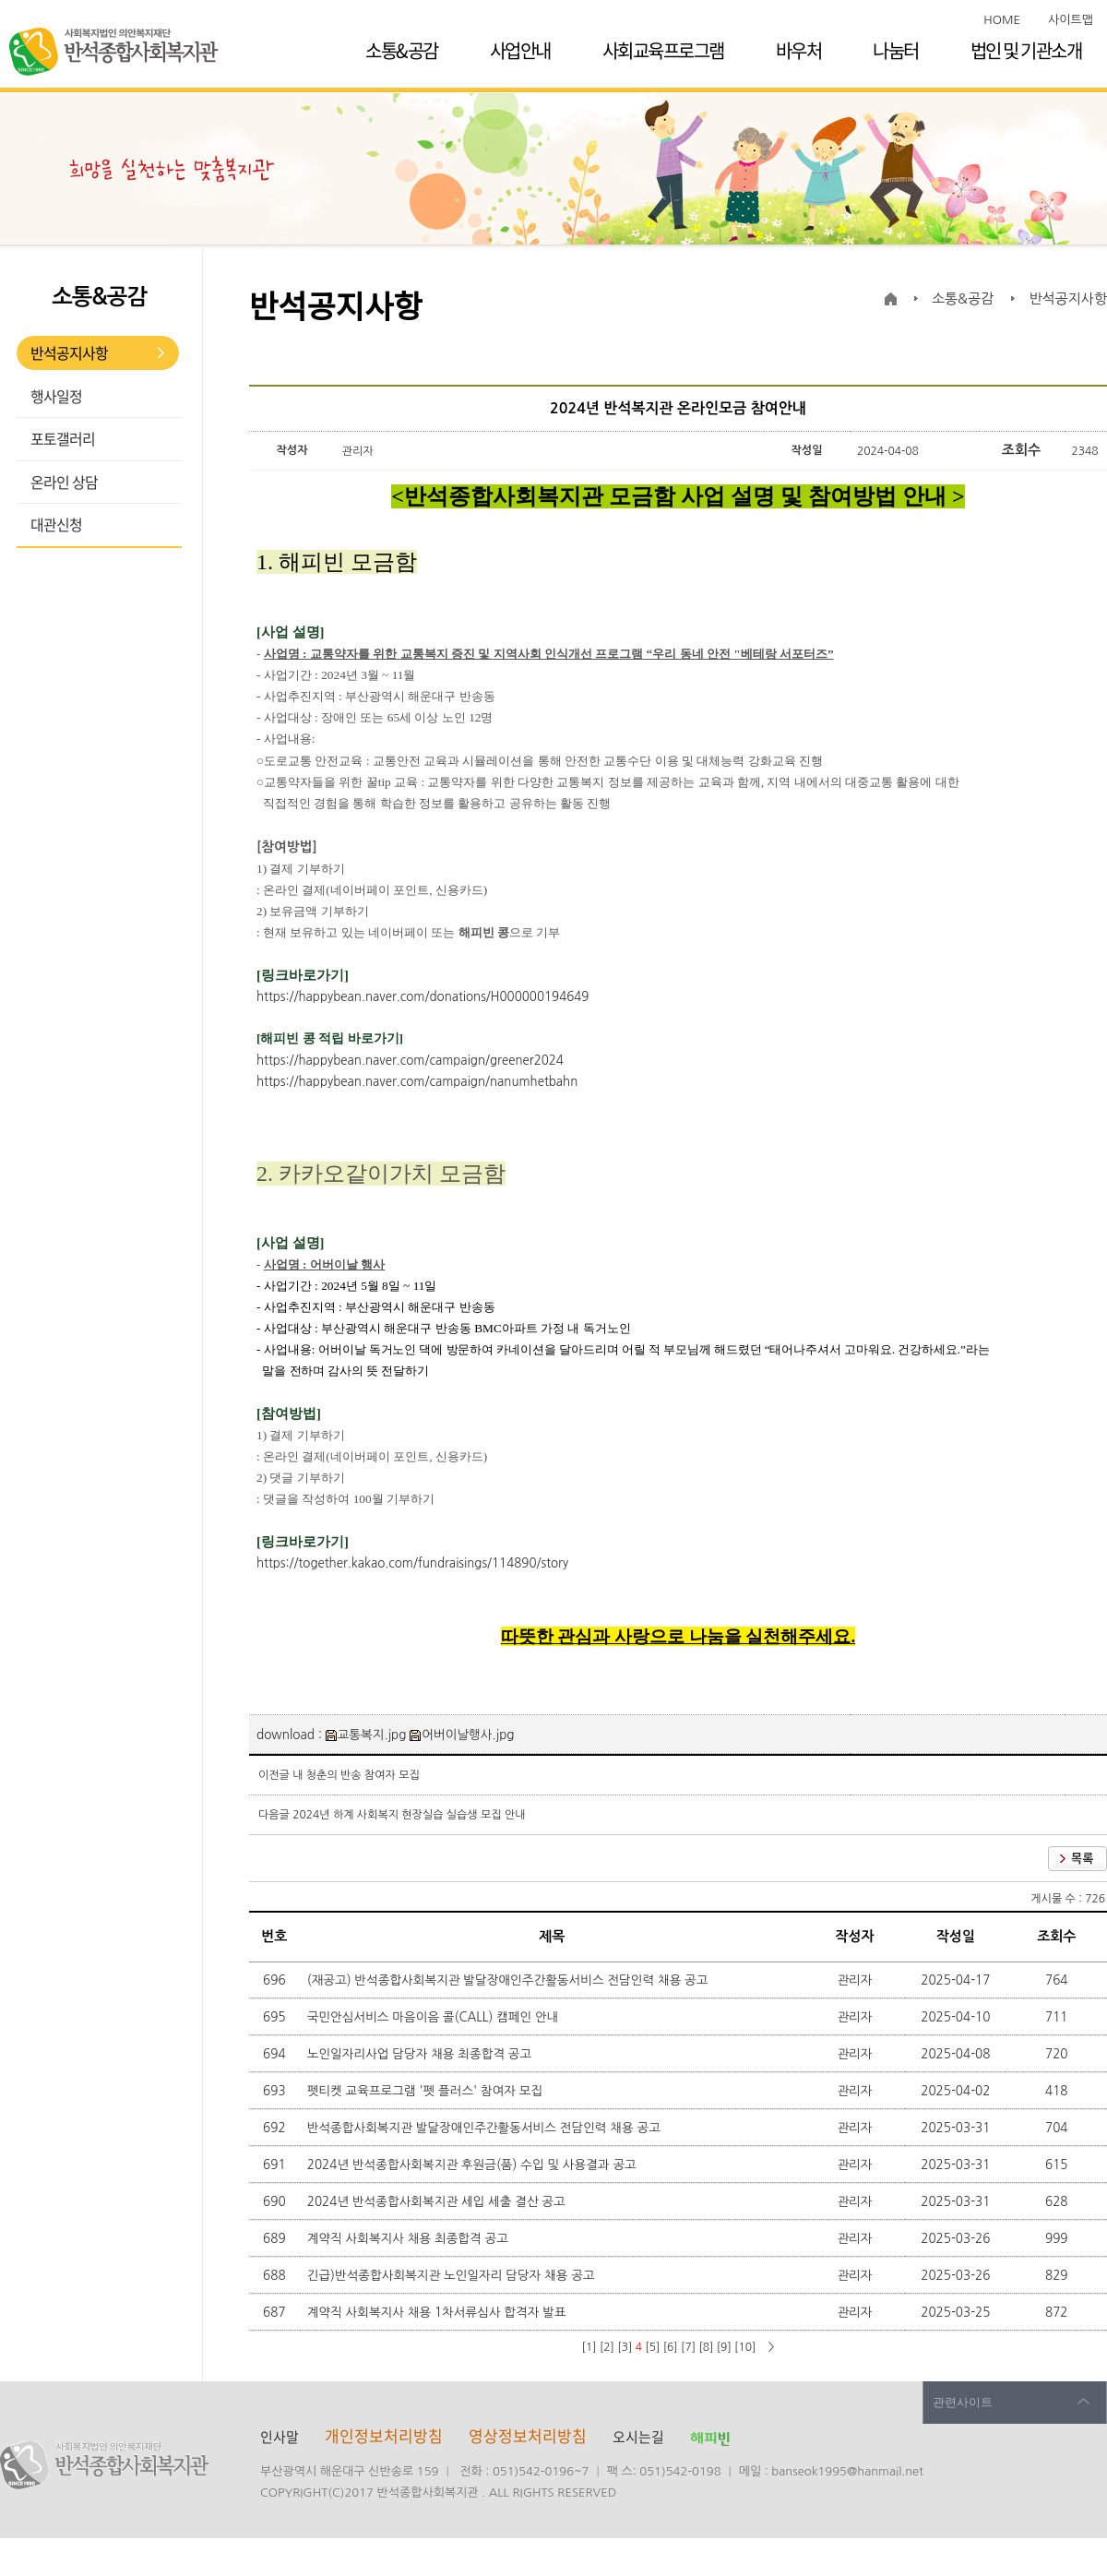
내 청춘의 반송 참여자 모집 (356, 1775)
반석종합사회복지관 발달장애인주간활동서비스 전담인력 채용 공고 (485, 2127)
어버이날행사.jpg (462, 1734)
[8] (705, 2347)
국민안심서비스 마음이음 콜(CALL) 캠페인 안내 (434, 2016)
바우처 (799, 50)
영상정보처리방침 (529, 2435)
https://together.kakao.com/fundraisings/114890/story (412, 1563)
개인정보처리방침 (384, 2435)
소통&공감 (401, 50)
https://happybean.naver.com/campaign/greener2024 (410, 1061)
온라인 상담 (64, 482)
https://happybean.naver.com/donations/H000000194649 (422, 997)
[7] (688, 2347)
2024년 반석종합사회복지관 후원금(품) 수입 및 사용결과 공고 (473, 2164)
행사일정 (56, 396)
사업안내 (520, 50)
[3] (624, 2347)
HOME (1001, 20)
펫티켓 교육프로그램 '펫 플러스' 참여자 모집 (426, 2090)
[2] (607, 2347)
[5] (652, 2347)
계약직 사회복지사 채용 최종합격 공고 (409, 2238)
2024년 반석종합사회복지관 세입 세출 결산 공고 (438, 2201)
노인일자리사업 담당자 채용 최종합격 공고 (421, 2053)
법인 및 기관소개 (1026, 50)
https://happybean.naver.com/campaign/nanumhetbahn (416, 1082)
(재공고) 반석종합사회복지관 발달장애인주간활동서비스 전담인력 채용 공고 (509, 1980)
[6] (670, 2347)
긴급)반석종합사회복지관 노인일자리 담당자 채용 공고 (453, 2275)
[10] (745, 2347)
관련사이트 (963, 2402)
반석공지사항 (69, 352)
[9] (724, 2347)
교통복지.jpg (366, 1734)
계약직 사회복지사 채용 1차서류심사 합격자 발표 (438, 2312)
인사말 (279, 2437)
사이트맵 (1070, 20)
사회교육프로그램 (663, 50)
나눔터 (896, 50)
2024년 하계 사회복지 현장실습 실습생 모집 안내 (408, 1814)
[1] (589, 2347)
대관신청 (56, 524)
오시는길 (638, 2437)
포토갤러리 (62, 438)
